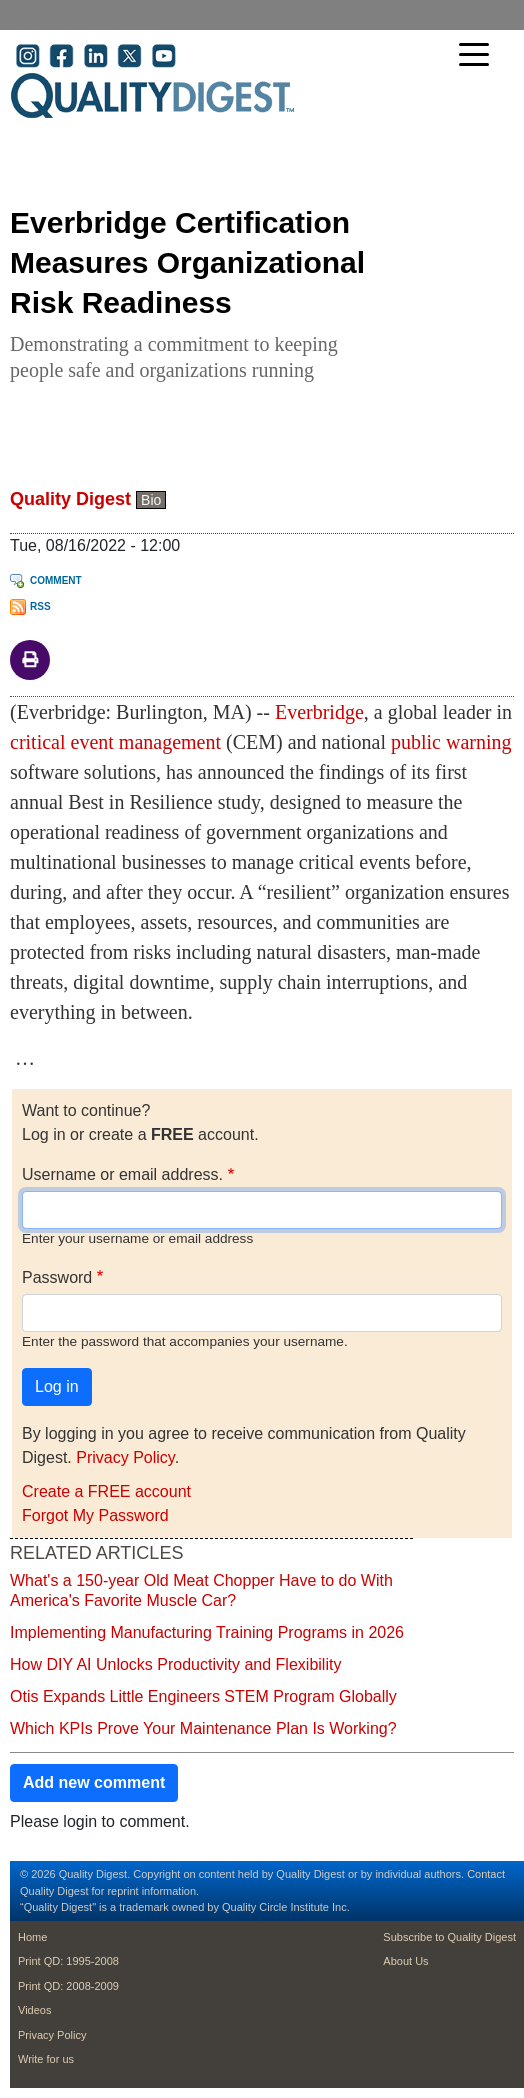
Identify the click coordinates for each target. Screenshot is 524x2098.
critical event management (115, 742)
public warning (451, 742)
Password (57, 1277)
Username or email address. (122, 1174)
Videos (34, 2010)
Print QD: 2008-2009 (68, 1986)
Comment (56, 580)
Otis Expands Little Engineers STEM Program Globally (203, 1696)
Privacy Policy (125, 1457)
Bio (151, 500)
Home (32, 1937)
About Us (405, 1961)
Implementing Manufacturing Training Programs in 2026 (207, 1632)
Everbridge (319, 712)
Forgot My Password (95, 1515)
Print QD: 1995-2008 (68, 1961)
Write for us (46, 2059)
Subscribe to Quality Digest (449, 1937)
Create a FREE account (106, 1491)
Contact (486, 1874)
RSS (40, 606)
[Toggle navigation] (479, 56)
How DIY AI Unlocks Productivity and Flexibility (175, 1664)
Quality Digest (70, 499)
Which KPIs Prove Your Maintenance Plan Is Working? (203, 1728)
